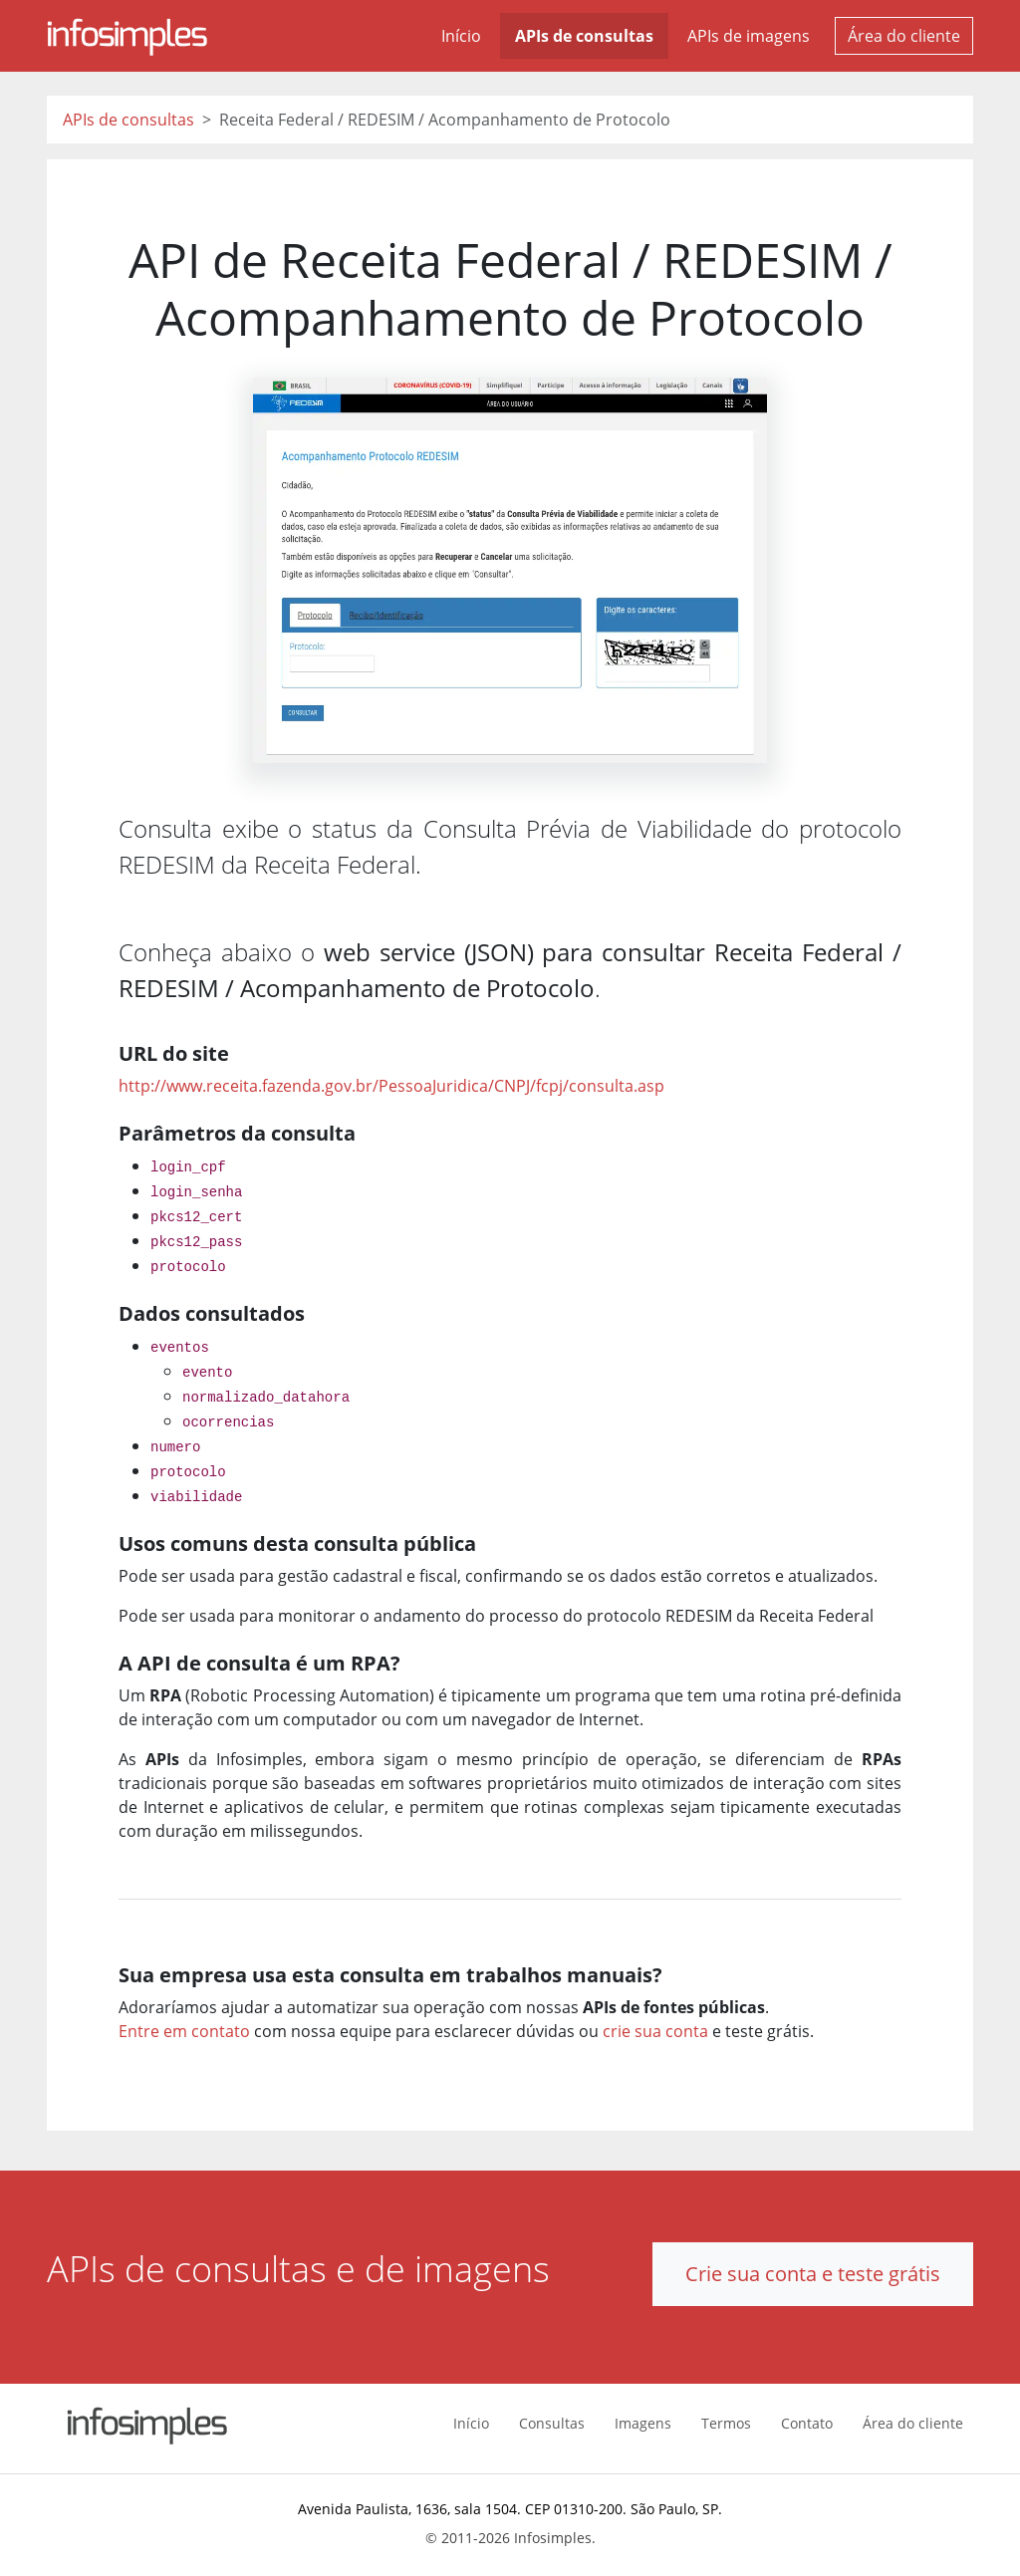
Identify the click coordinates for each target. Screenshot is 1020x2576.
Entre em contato (184, 2031)
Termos (726, 2423)
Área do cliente (904, 36)
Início (461, 36)
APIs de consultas (584, 36)
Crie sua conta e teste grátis (812, 2273)
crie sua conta (655, 2031)
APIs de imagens (748, 36)
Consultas (552, 2423)
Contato (807, 2423)
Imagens (643, 2423)
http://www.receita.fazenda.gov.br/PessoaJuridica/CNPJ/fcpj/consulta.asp (391, 1086)
